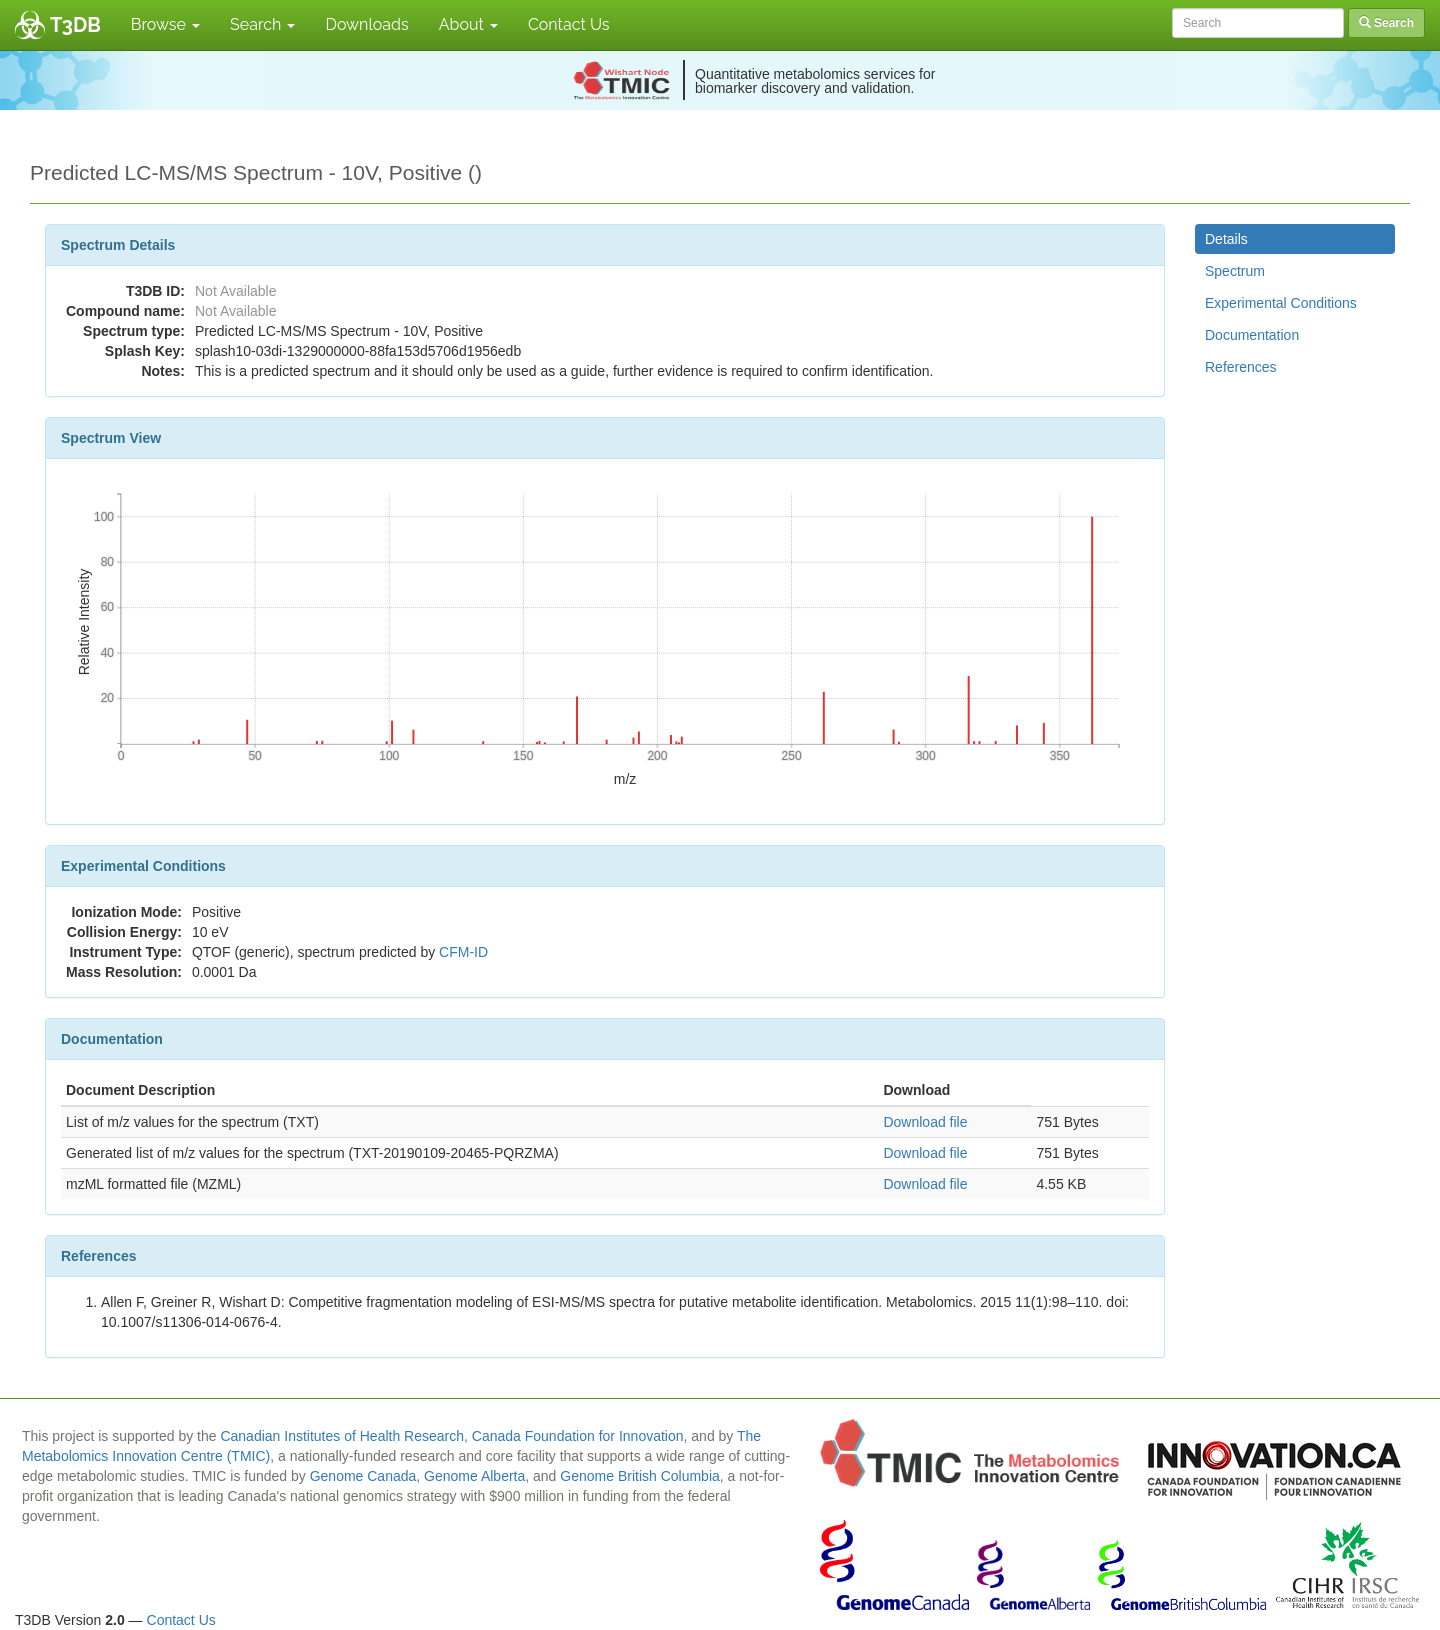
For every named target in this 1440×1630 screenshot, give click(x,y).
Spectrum (1235, 271)
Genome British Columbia (640, 1476)
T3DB (75, 25)
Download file (925, 1122)
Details (1226, 239)
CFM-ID (463, 952)
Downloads (366, 24)
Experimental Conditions (1281, 303)
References (1241, 367)
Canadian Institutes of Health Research (342, 1436)
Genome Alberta (474, 1476)
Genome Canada (363, 1476)
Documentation (1252, 335)
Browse (165, 24)
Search (262, 24)
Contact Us (569, 24)
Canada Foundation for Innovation (578, 1436)
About (468, 24)
